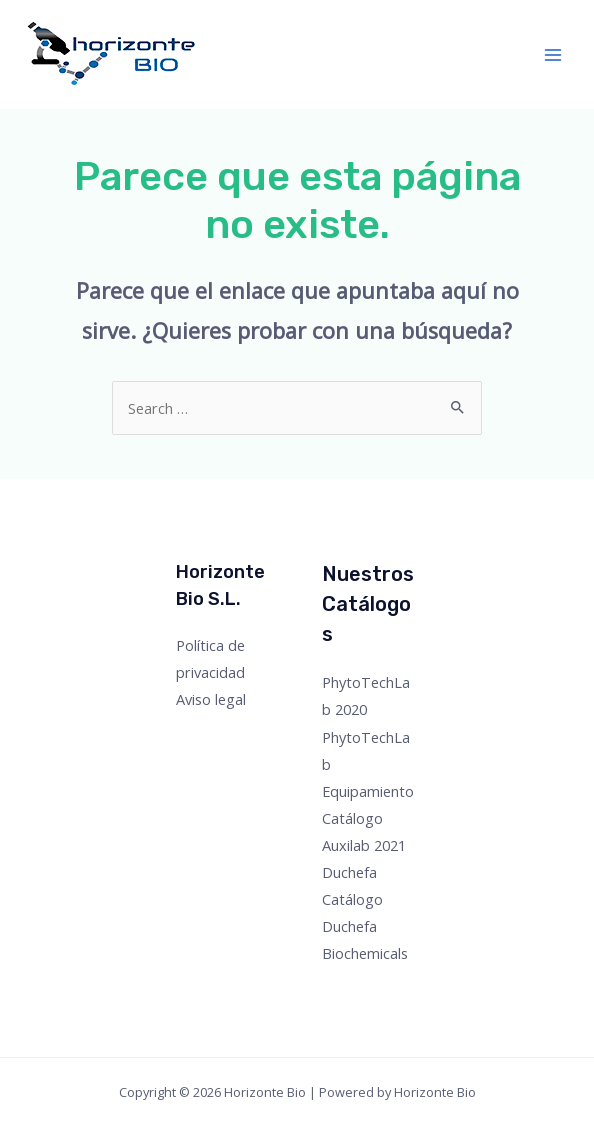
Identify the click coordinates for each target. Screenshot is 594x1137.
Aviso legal (211, 699)
